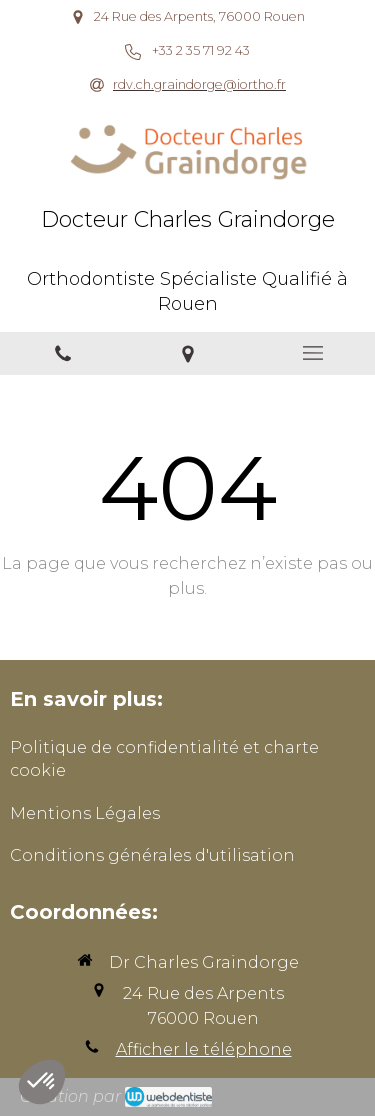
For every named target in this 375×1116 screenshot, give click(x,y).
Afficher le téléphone (204, 1049)
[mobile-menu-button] (312, 353)
